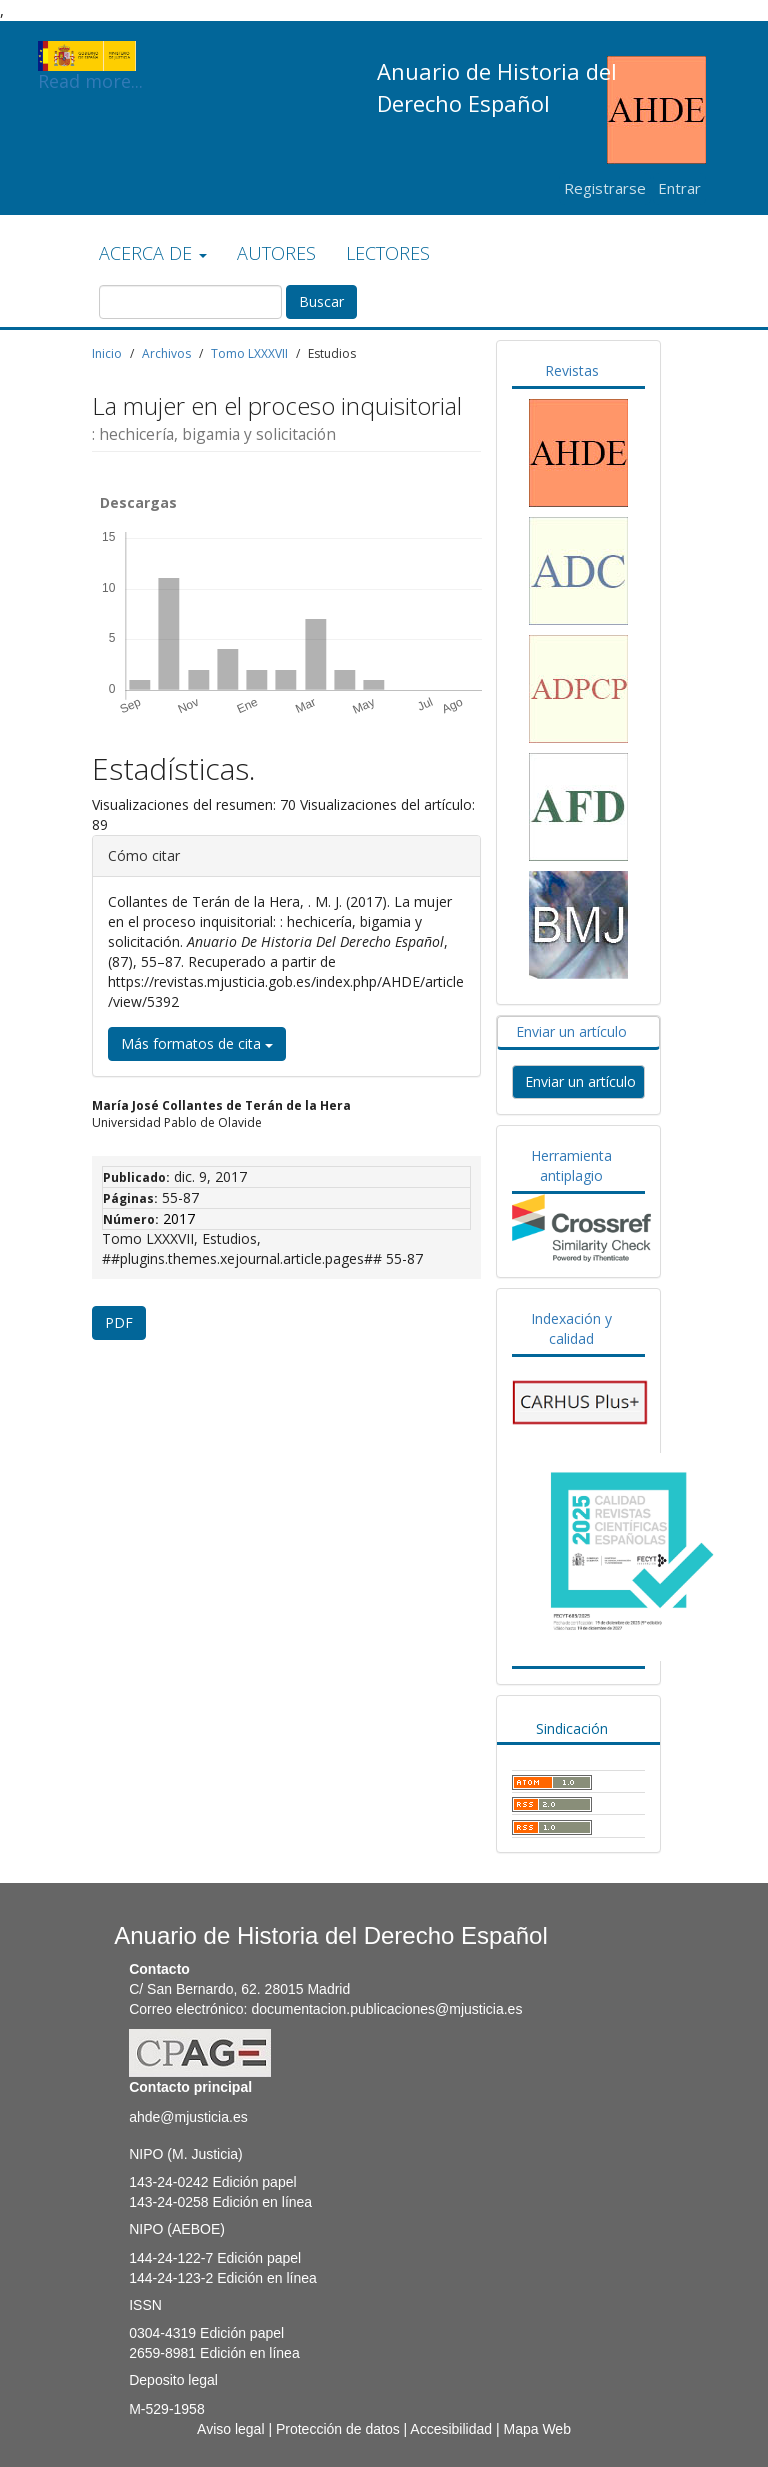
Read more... (90, 56)
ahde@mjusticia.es (188, 2117)
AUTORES (276, 253)
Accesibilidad (451, 2429)
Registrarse (605, 188)
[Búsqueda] (190, 302)
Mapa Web (536, 2429)
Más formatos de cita (197, 1043)
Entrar (679, 188)
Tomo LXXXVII (249, 353)
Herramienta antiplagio (571, 1165)
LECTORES (388, 253)
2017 (179, 1218)
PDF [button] (119, 1322)
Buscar (321, 301)
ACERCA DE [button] (153, 253)
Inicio (107, 353)
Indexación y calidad (571, 1328)
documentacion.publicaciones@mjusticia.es (386, 2009)
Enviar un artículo (571, 1031)
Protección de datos (338, 2429)
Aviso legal (230, 2429)
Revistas (572, 370)
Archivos (166, 353)
